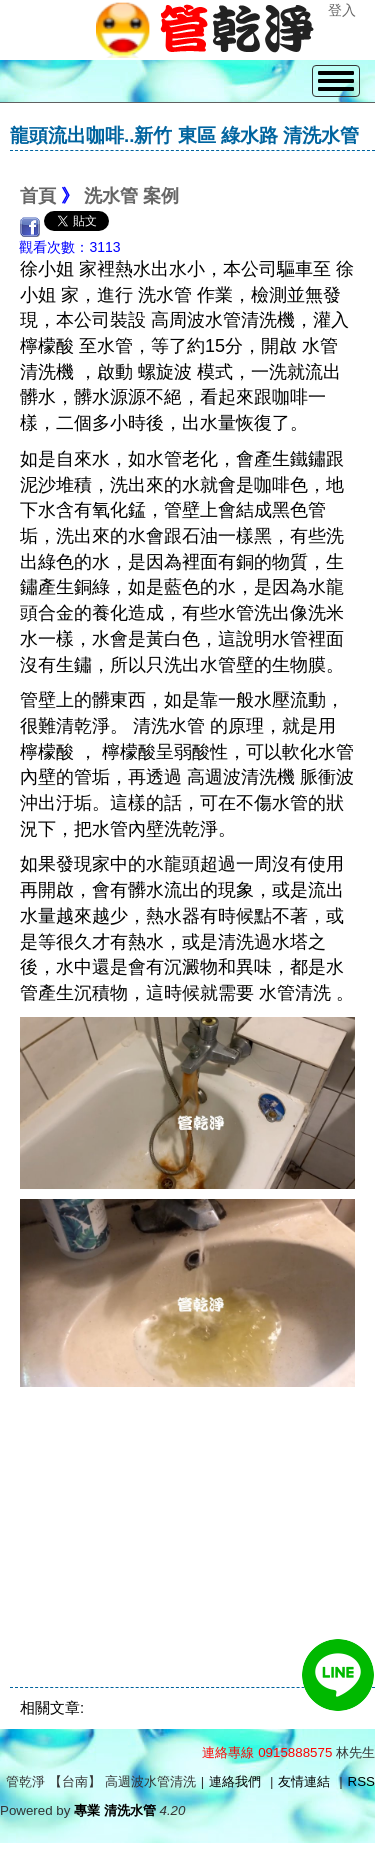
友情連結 (304, 1781)
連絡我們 (235, 1781)
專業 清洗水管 (115, 1810)
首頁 (38, 196)
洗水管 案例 (131, 196)
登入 (342, 10)
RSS (361, 1781)
